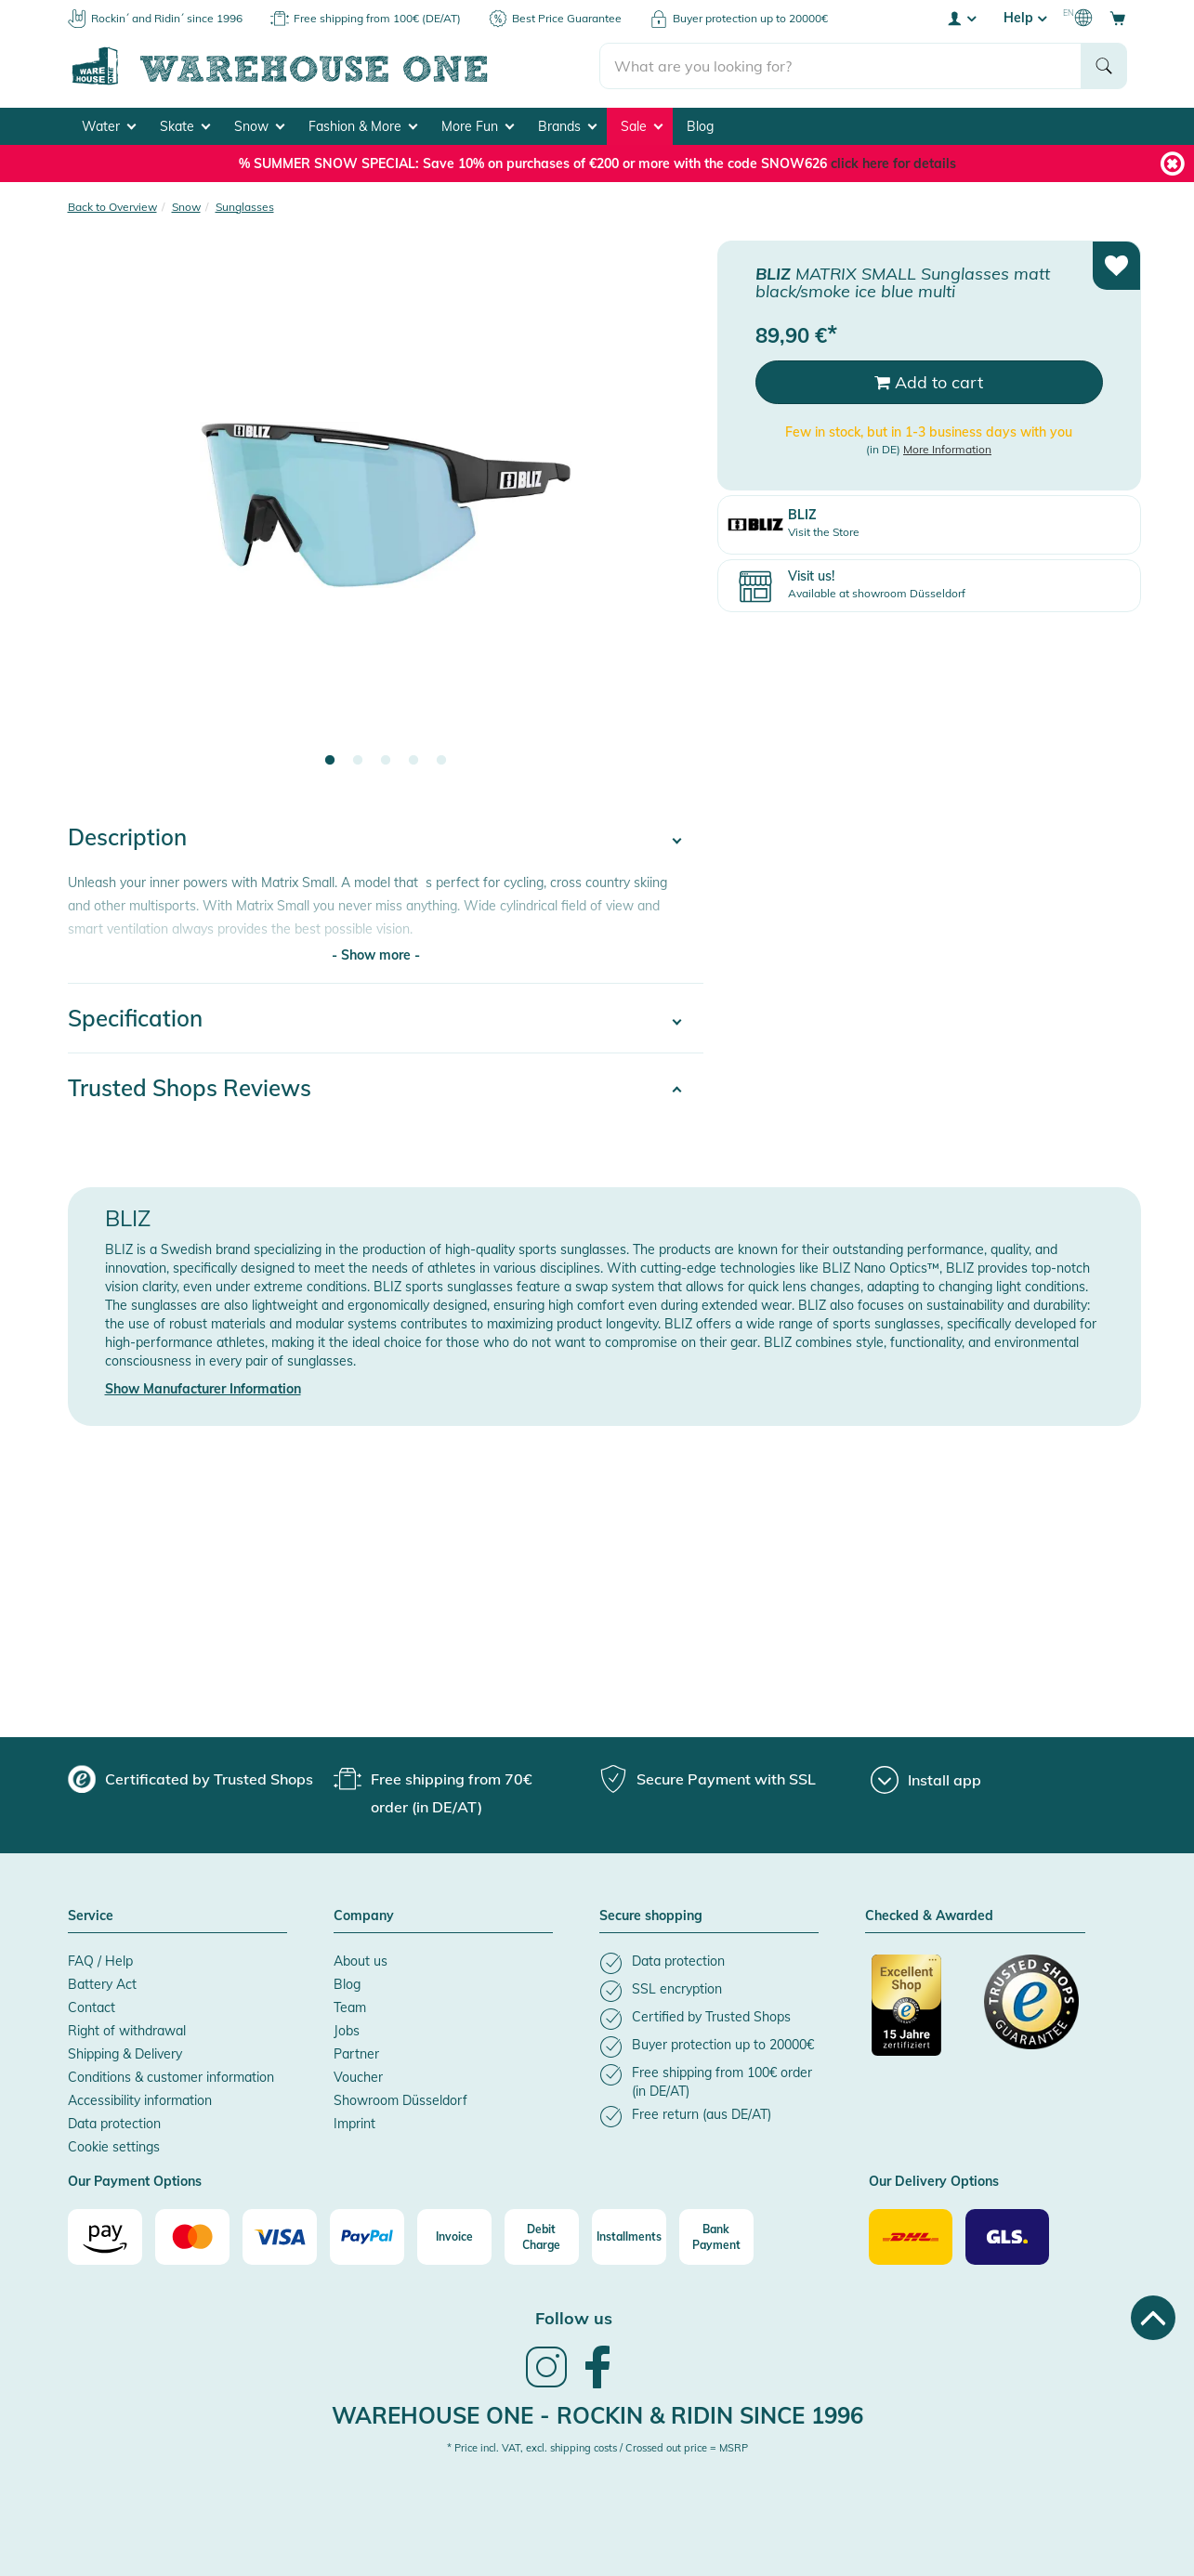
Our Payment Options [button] (135, 2182)
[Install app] (926, 1780)
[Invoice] (454, 2237)
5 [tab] (441, 761)
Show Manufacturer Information (203, 1388)
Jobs (347, 2030)
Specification (135, 1018)
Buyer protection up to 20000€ (750, 18)
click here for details (893, 163)
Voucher (358, 2077)
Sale (642, 126)
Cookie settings (114, 2146)
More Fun (477, 126)
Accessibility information (140, 2100)
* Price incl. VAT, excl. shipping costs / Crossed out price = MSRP (597, 2447)
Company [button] (364, 1916)
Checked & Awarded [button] (929, 1916)
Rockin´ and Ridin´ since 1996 (167, 18)
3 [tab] (385, 761)
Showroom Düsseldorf (400, 2100)
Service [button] (90, 1916)
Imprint (354, 2123)
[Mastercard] (192, 2237)
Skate (185, 126)
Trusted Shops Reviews (189, 1088)
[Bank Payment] (716, 2237)
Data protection (114, 2123)
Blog (700, 126)
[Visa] (280, 2237)
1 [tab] (330, 761)
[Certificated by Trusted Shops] (919, 2015)
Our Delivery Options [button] (934, 2182)
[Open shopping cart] (1118, 17)
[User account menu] (961, 17)
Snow (259, 126)
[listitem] (709, 1963)
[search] (840, 66)
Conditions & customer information (171, 2077)
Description (127, 837)
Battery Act (102, 1984)
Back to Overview (112, 207)
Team (350, 2007)
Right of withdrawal (127, 2030)
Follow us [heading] (573, 2318)
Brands (567, 126)
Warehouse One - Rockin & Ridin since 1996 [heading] (597, 2415)
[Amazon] (105, 2237)
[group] (190, 1779)
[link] (546, 2385)
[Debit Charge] (542, 2237)
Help (1025, 17)
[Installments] (629, 2237)
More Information (947, 449)
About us (360, 1961)
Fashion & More (362, 126)
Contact (91, 2007)
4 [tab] (413, 761)
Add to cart (928, 382)
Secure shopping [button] (650, 1916)
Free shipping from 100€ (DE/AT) (377, 18)
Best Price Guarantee (567, 18)
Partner (356, 2054)
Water (109, 126)
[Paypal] (367, 2237)
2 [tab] (357, 761)
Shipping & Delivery (125, 2054)
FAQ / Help (100, 1961)
